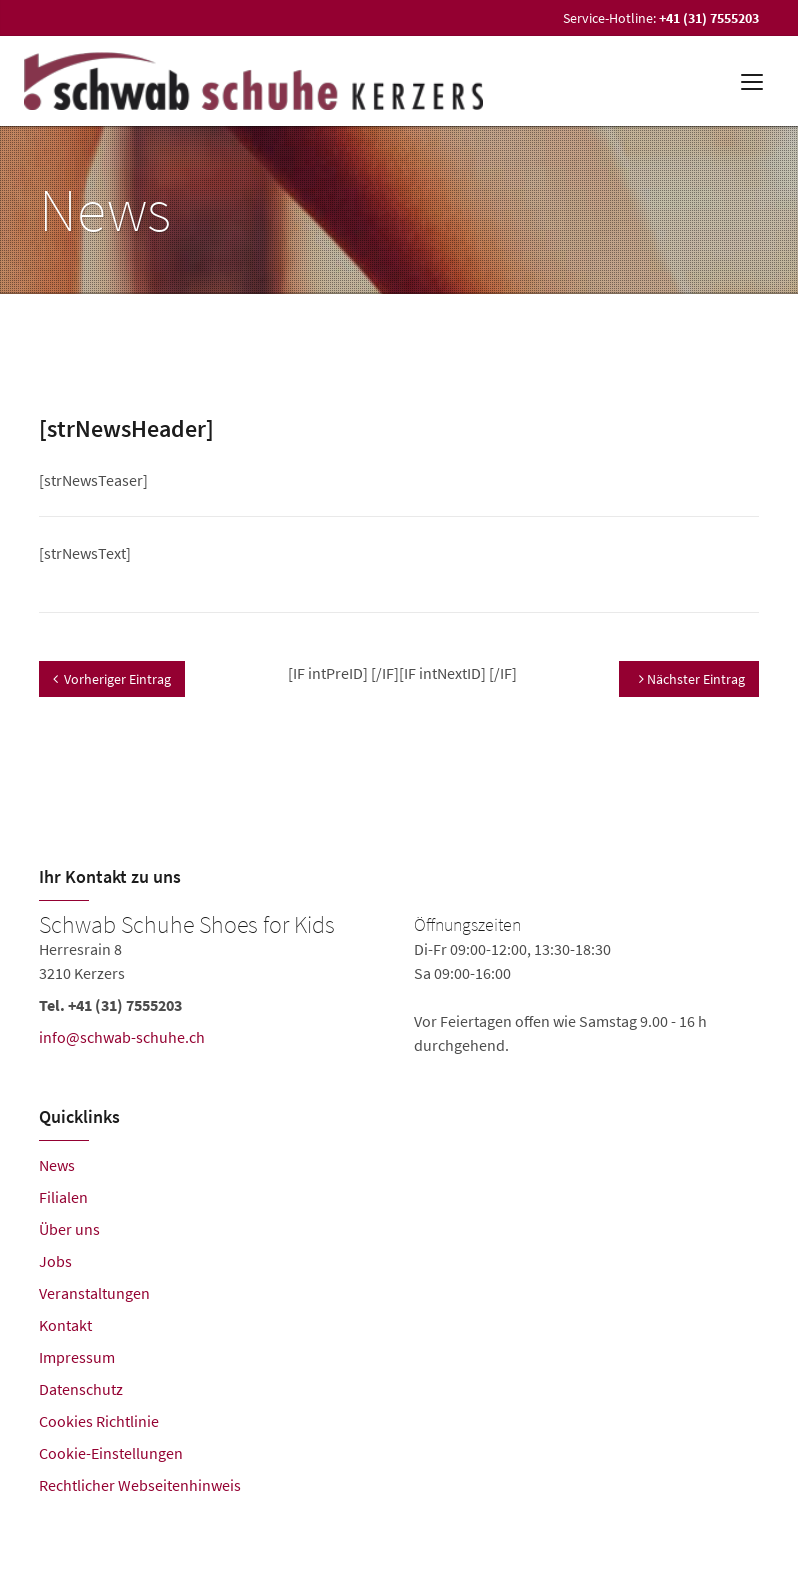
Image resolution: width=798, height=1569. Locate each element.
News (57, 1165)
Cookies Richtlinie (99, 1421)
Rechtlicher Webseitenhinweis (140, 1485)
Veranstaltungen (94, 1293)
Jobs (55, 1261)
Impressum (77, 1357)
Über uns (69, 1229)
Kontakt (65, 1325)
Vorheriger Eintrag (112, 679)
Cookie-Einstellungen (111, 1453)
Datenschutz (81, 1389)
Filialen (63, 1197)
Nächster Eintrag (692, 679)
